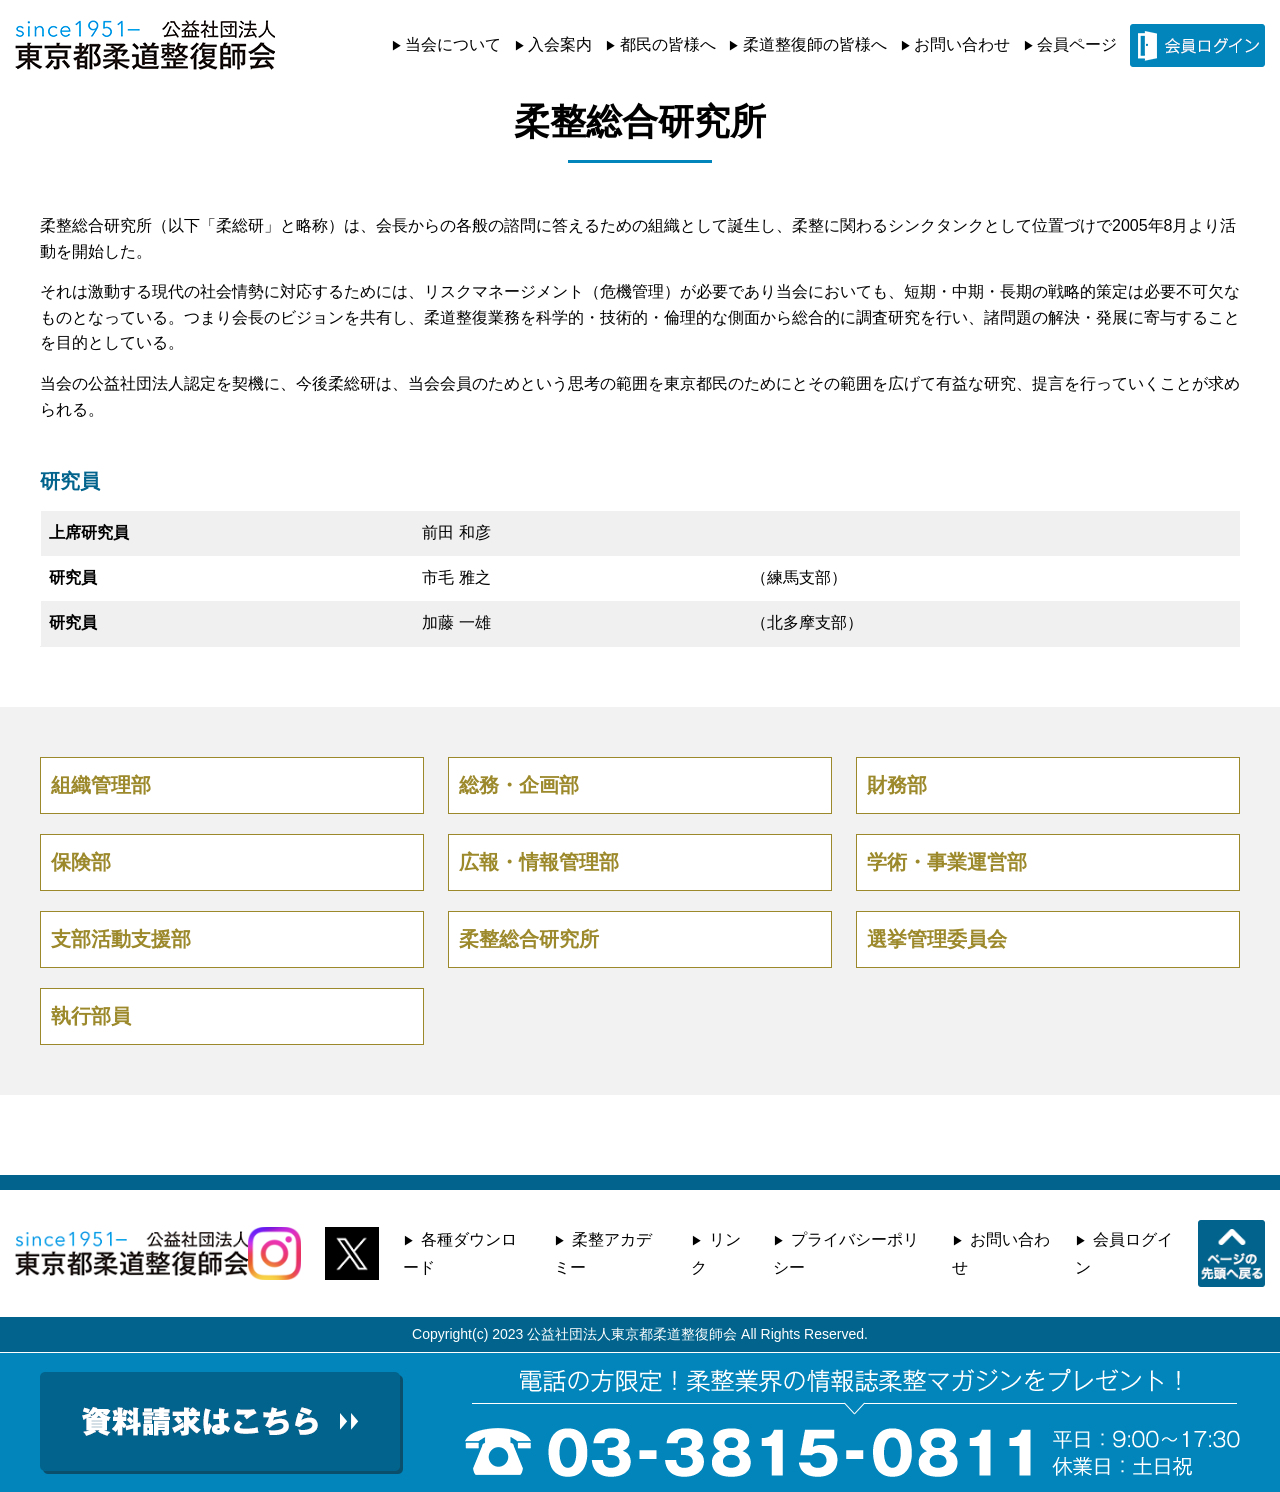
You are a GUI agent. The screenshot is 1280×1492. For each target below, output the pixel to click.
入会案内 (560, 44)
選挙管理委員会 (937, 939)
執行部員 (91, 1016)
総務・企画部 (519, 785)
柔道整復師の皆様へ (815, 44)
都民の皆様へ (668, 44)
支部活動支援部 (121, 939)
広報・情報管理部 (539, 862)
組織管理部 (101, 785)
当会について (453, 44)
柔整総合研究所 (529, 939)
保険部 (81, 862)
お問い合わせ (962, 44)
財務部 (897, 785)
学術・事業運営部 (947, 862)
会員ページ (1077, 44)
